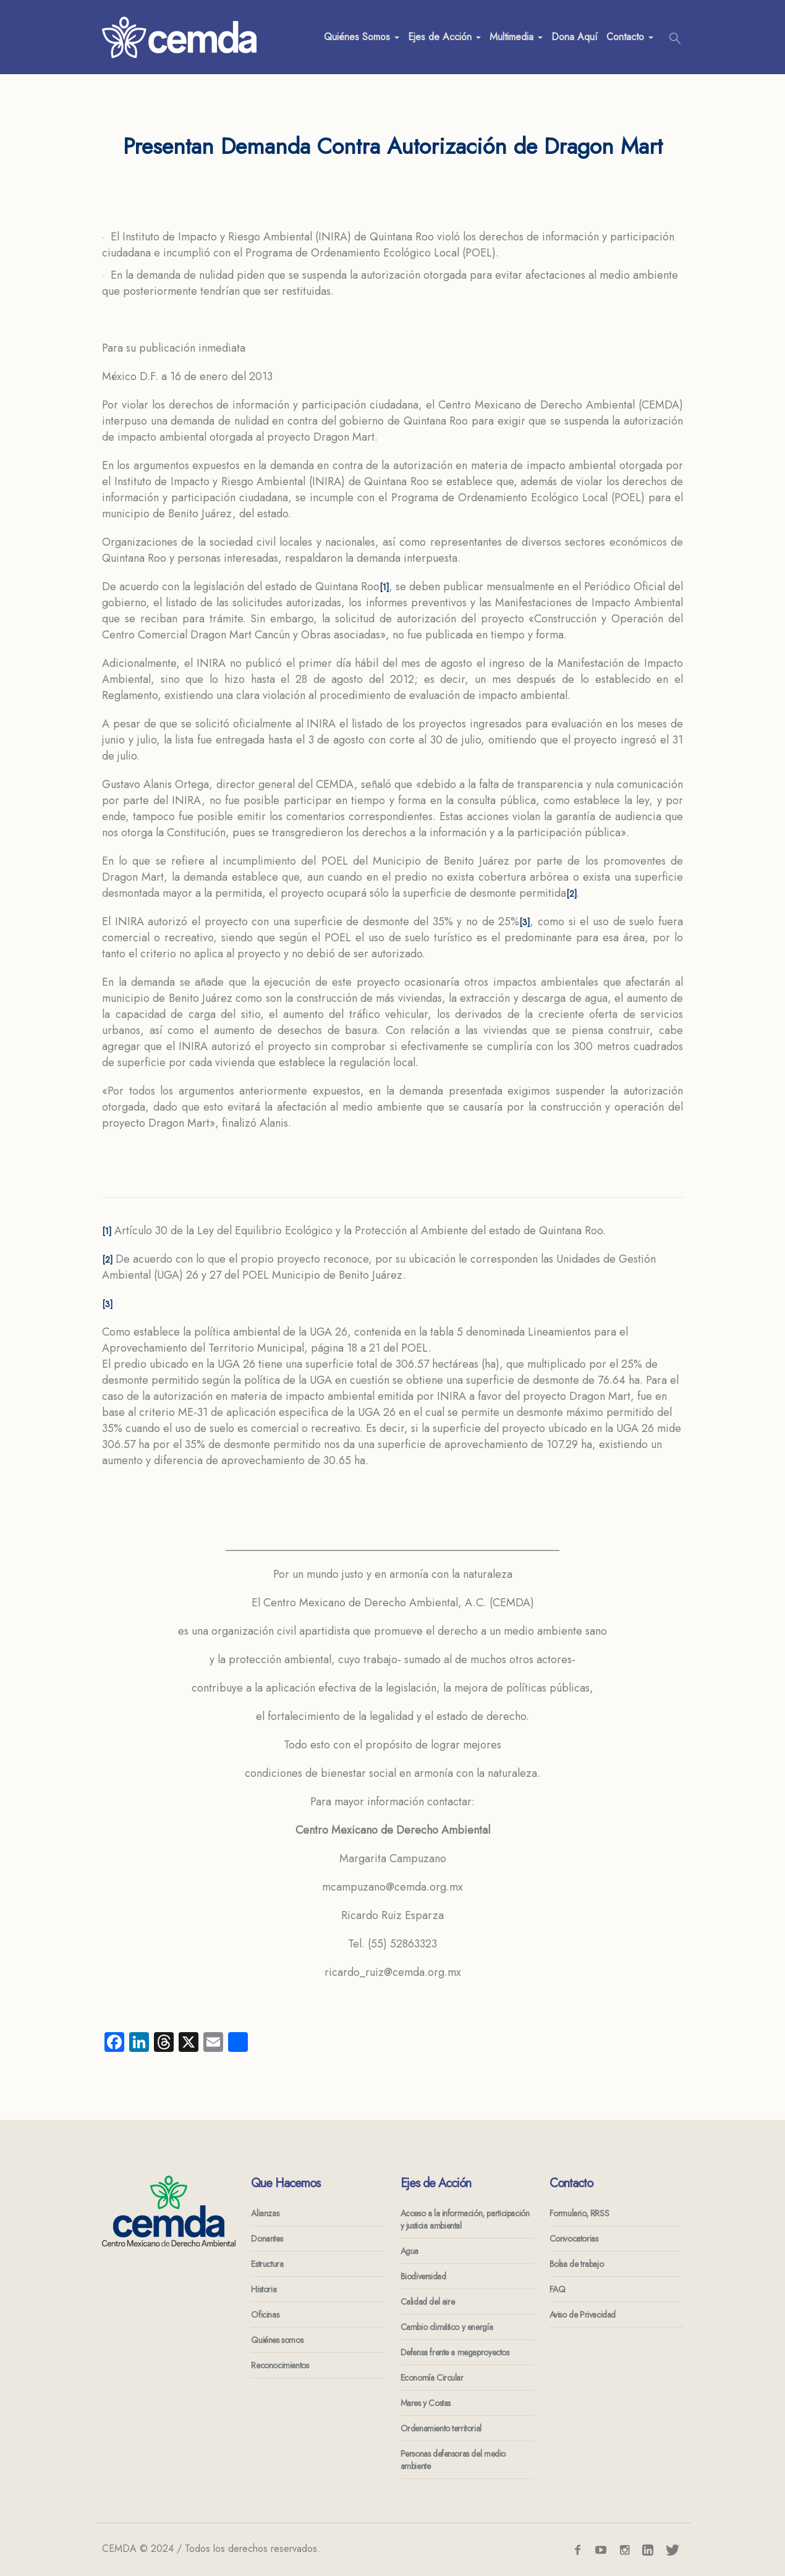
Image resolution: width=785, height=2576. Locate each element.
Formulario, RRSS (579, 2213)
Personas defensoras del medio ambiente (453, 2459)
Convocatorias (574, 2238)
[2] (571, 894)
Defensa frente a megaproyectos (455, 2352)
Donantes (266, 2238)
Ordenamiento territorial (441, 2428)
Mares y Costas (426, 2403)
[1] (384, 587)
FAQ (558, 2289)
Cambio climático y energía (447, 2327)
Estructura (267, 2264)
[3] (524, 922)
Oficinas (265, 2314)
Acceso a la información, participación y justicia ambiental (465, 2219)
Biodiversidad (423, 2276)
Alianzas (265, 2213)
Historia (263, 2289)
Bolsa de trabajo (577, 2264)
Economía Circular (432, 2377)
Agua (409, 2251)
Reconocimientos (279, 2365)
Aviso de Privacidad (583, 2314)
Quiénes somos (277, 2340)
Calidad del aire (428, 2301)
